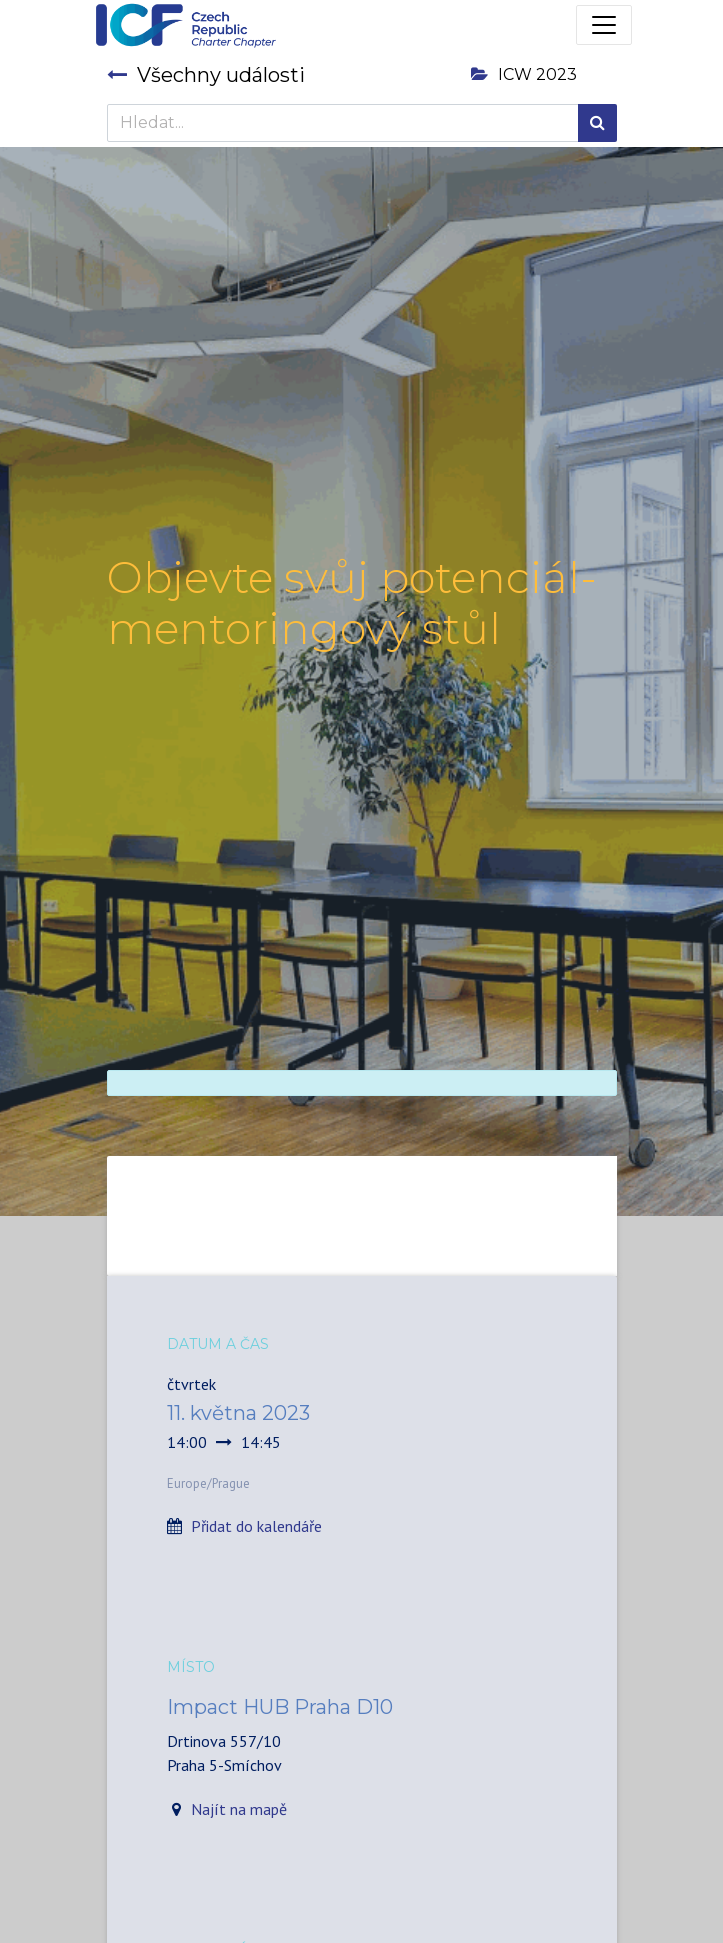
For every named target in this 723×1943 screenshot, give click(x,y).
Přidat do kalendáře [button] (256, 1526)
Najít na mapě (239, 1809)
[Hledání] (597, 123)
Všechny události (206, 75)
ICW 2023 (524, 74)
